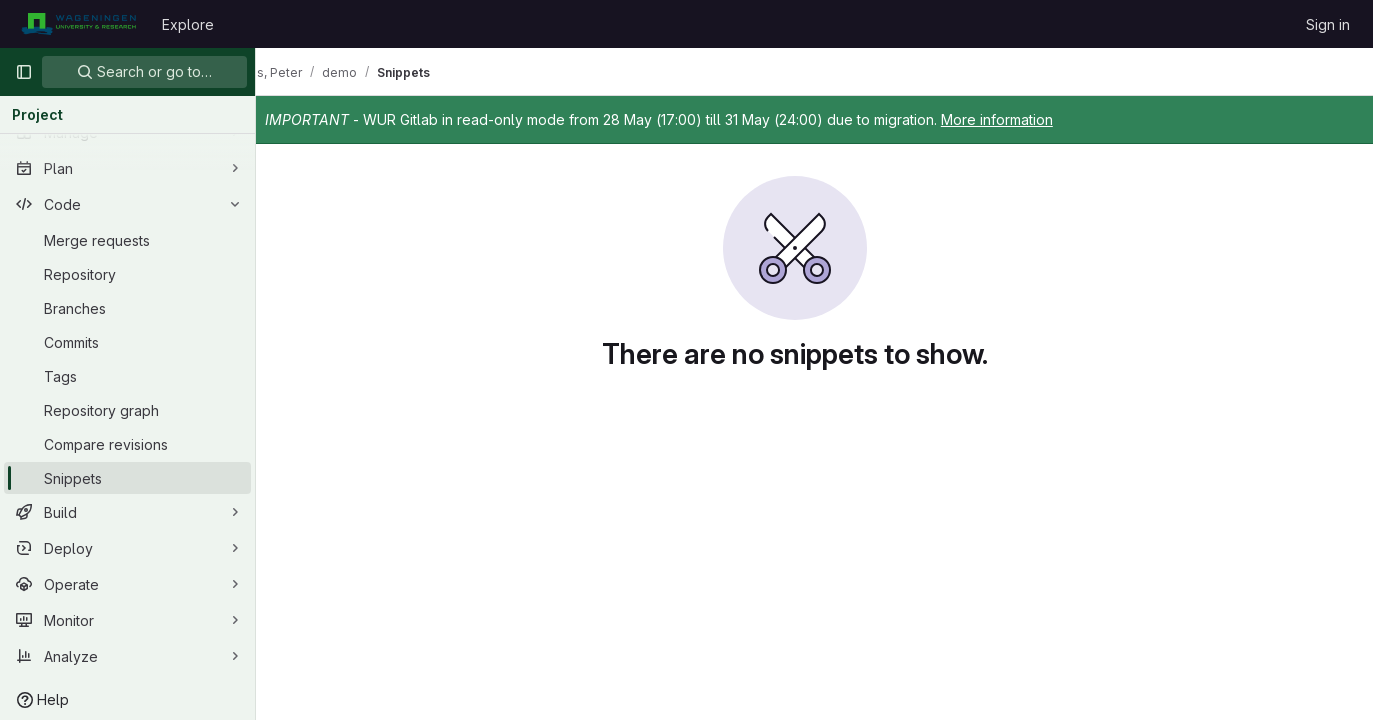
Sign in (1328, 24)
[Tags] (127, 376)
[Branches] (127, 308)
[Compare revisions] (127, 444)
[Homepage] (78, 24)
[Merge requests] (127, 240)
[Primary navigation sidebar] (24, 72)
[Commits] (127, 342)
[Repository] (127, 274)
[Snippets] (127, 478)
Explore (188, 24)
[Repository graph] (127, 410)
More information (1036, 119)
